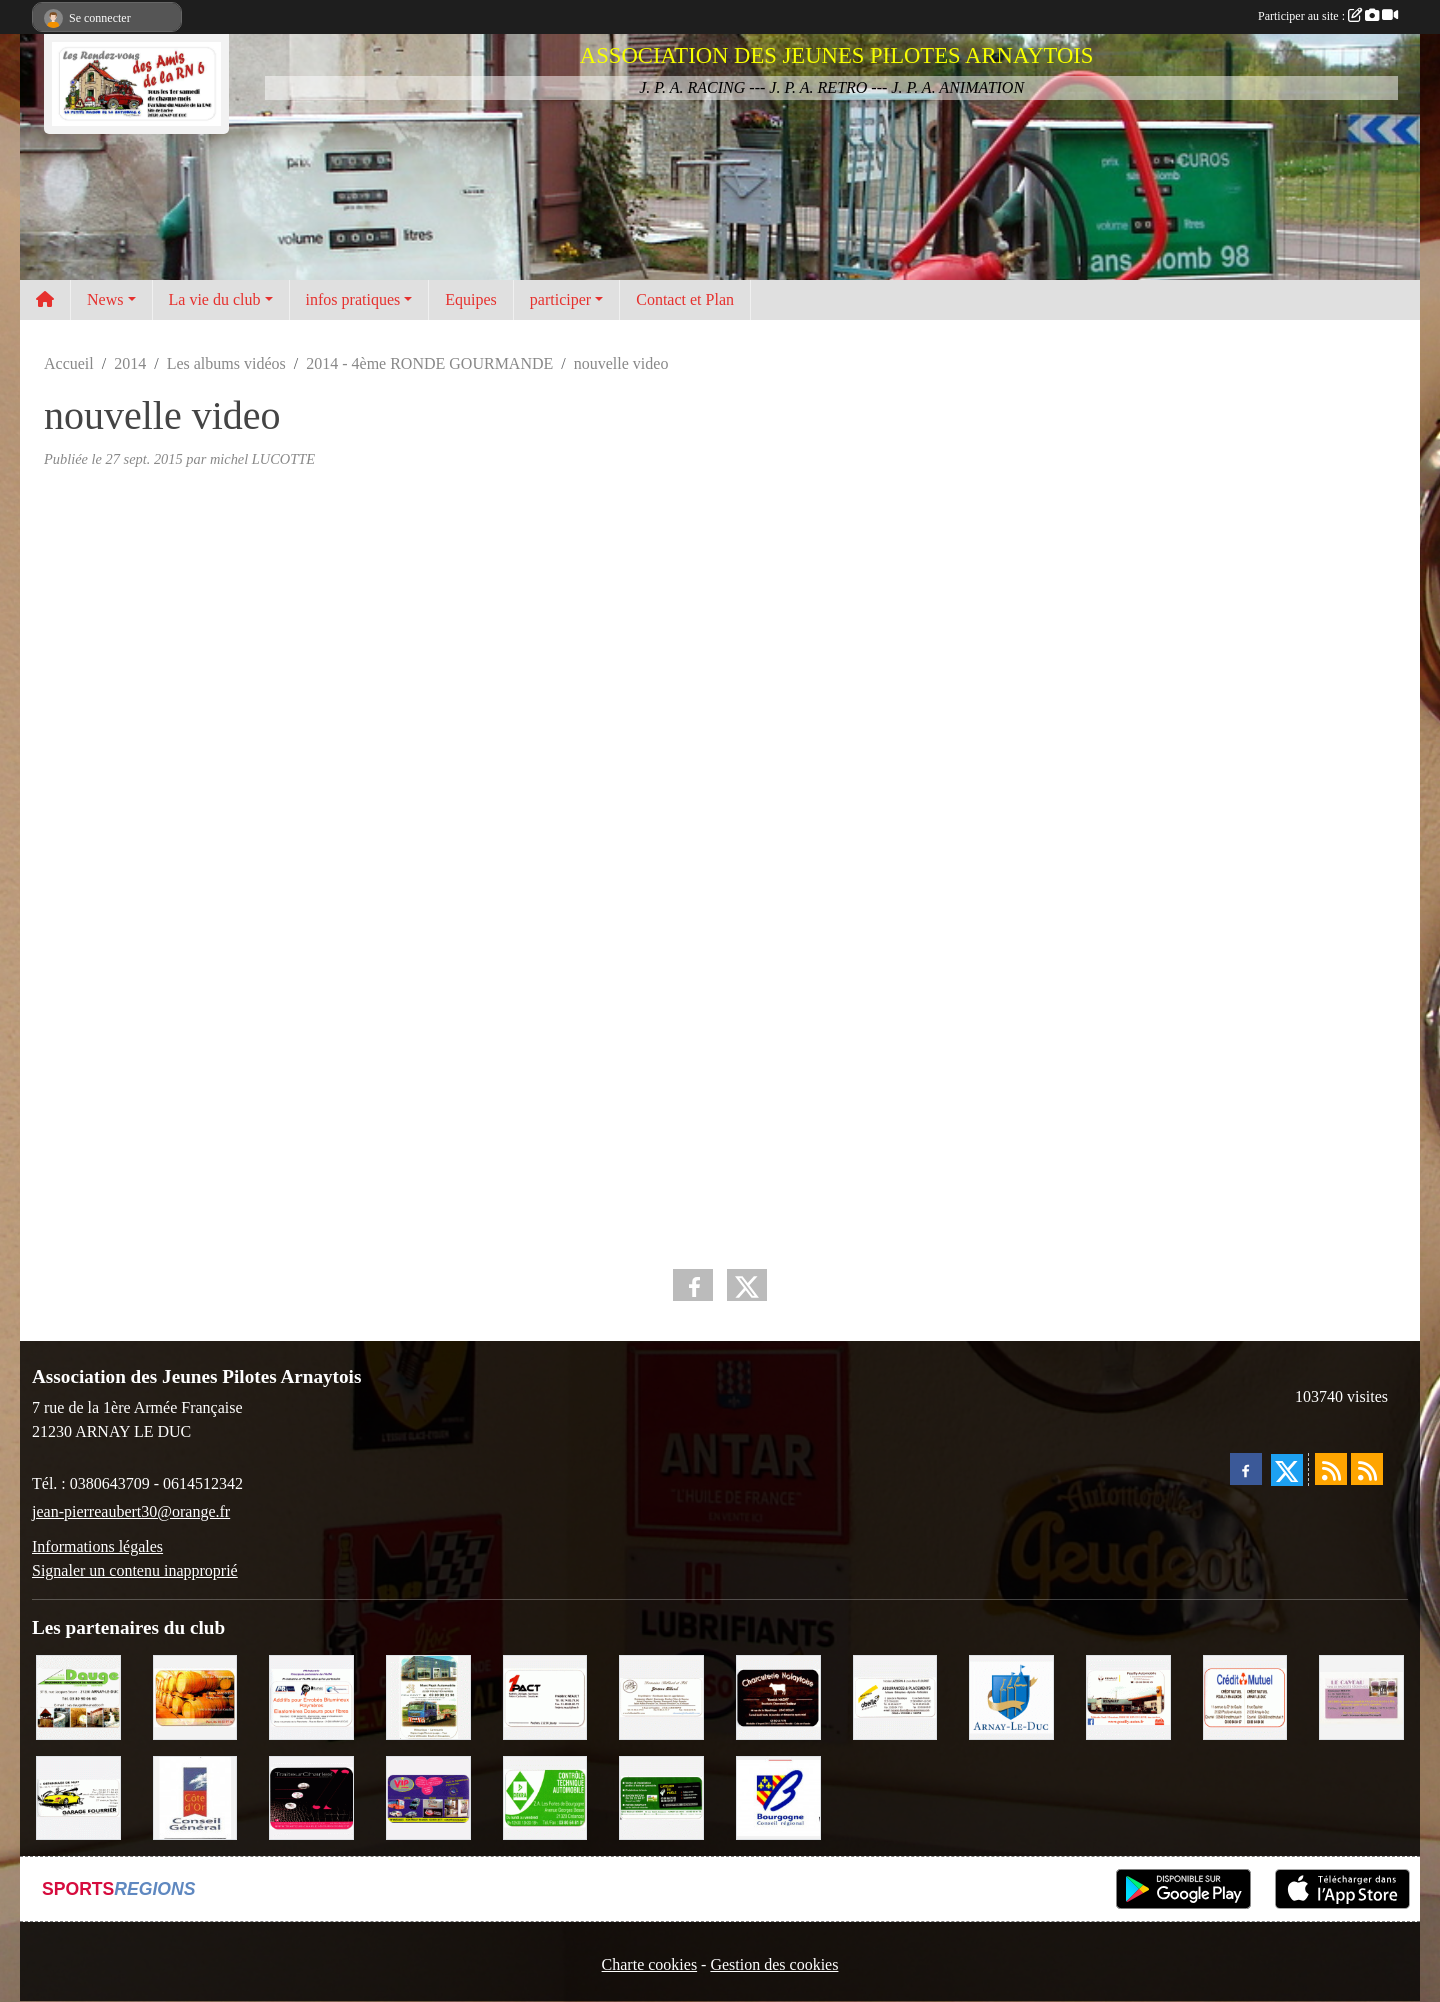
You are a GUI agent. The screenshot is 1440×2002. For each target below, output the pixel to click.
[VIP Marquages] (428, 1796)
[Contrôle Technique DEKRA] (545, 1796)
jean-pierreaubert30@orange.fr (131, 1511)
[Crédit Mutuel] (1245, 1695)
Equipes (471, 299)
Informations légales (97, 1546)
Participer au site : (1328, 16)
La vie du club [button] (215, 299)
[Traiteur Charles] (311, 1796)
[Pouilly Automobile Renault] (1128, 1695)
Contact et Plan (685, 299)
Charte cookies (650, 1964)
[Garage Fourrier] (78, 1796)
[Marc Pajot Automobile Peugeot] (428, 1695)
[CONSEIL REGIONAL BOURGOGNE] (778, 1796)
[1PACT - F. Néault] (545, 1695)
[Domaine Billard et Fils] (661, 1695)
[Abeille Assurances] (895, 1695)
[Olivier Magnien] (195, 1695)
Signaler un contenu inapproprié (135, 1570)
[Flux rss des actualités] (1331, 1469)
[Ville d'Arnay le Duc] (1011, 1695)
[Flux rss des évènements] (1367, 1469)
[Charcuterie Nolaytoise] (778, 1695)
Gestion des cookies (774, 1964)
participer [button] (560, 299)
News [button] (105, 299)
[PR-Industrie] (311, 1695)
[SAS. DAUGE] (78, 1695)
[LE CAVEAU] (1361, 1695)
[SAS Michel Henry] (661, 1796)
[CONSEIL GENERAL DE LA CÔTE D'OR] (195, 1796)
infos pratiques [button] (353, 299)
